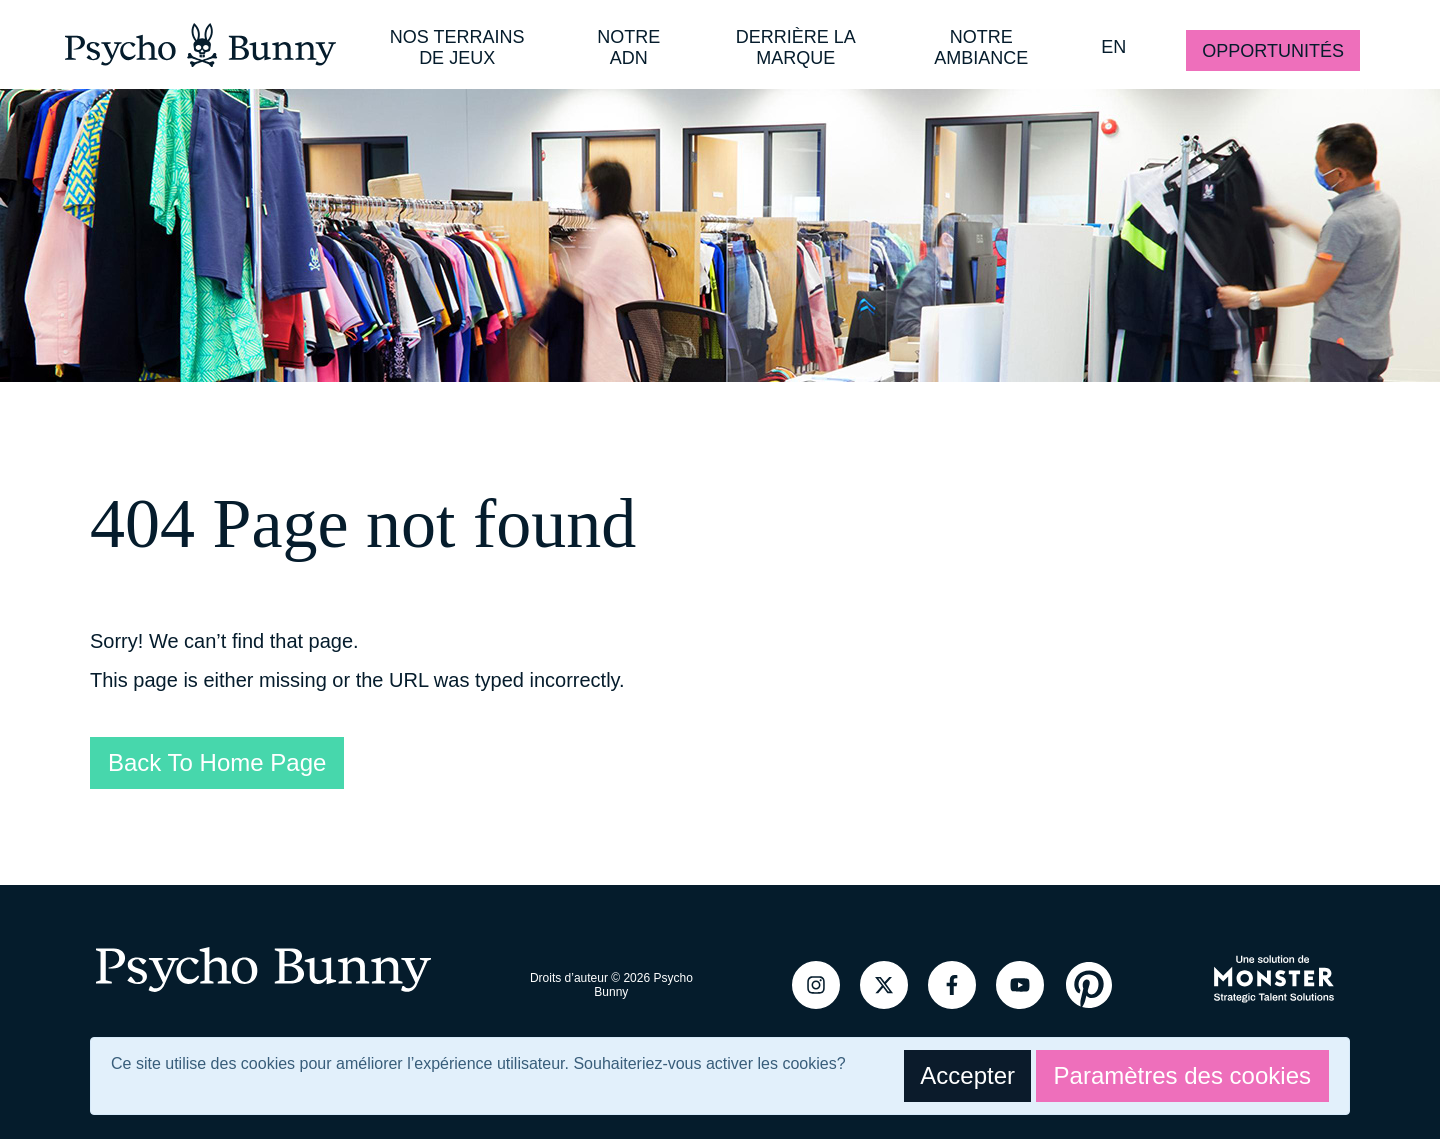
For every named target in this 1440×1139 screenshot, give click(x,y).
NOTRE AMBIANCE (981, 47)
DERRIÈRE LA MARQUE (796, 47)
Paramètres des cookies (1182, 1075)
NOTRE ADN (628, 47)
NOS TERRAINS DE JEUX (457, 47)
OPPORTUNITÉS (1273, 51)
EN (1113, 47)
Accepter (967, 1075)
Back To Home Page (217, 762)
